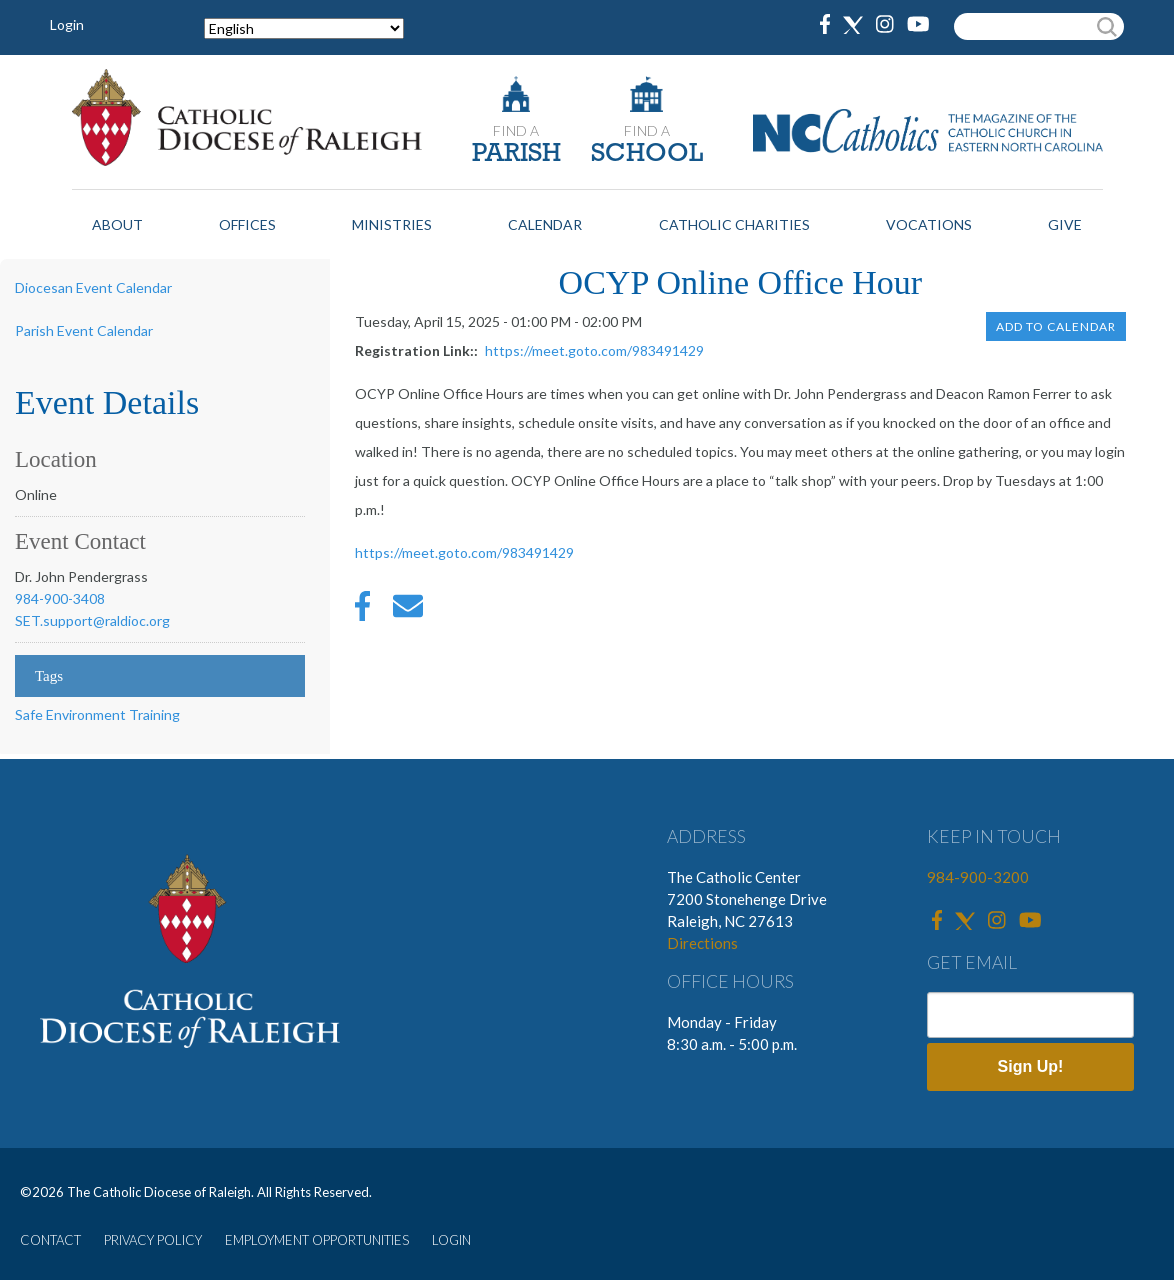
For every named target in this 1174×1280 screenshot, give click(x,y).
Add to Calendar (1056, 326)
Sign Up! (1031, 1066)
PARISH (516, 154)
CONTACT (50, 1240)
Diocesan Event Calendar (93, 287)
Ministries (392, 224)
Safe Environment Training (97, 714)
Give (1065, 224)
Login (67, 24)
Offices (247, 224)
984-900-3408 (60, 598)
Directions (702, 943)
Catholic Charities (734, 224)
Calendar (545, 224)
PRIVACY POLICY (153, 1240)
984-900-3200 (978, 877)
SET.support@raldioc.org (92, 620)
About (117, 224)
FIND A (516, 130)
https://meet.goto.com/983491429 (594, 350)
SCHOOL (647, 154)
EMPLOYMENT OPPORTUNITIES (317, 1240)
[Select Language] (304, 28)
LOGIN (451, 1240)
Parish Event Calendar (84, 330)
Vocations (929, 224)
